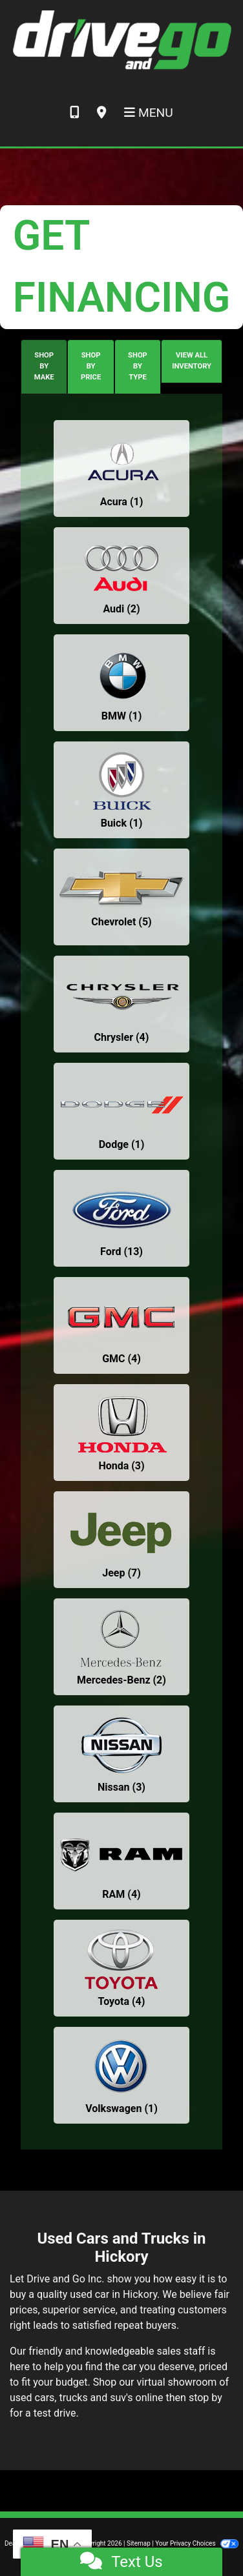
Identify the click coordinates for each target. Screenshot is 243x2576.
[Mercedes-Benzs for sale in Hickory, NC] (121, 1646)
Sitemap (139, 2543)
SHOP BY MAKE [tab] (44, 366)
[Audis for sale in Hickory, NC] (121, 575)
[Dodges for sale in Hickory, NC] (121, 1111)
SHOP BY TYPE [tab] (137, 366)
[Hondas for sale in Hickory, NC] (121, 1432)
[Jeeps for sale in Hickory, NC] (121, 1539)
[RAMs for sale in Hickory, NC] (121, 1861)
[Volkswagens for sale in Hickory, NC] (121, 2075)
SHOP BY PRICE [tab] (91, 366)
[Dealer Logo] (121, 39)
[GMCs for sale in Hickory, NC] (121, 1325)
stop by (205, 2397)
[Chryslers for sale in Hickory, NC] (121, 1004)
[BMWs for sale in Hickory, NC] (121, 682)
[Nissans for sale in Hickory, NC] (121, 1754)
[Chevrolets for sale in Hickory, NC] (121, 897)
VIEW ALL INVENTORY (191, 360)
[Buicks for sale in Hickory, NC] (121, 789)
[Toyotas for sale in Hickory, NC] (121, 1968)
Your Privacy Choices (196, 2543)
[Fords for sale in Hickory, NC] (121, 1218)
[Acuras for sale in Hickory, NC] (121, 468)
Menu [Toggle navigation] (148, 112)
